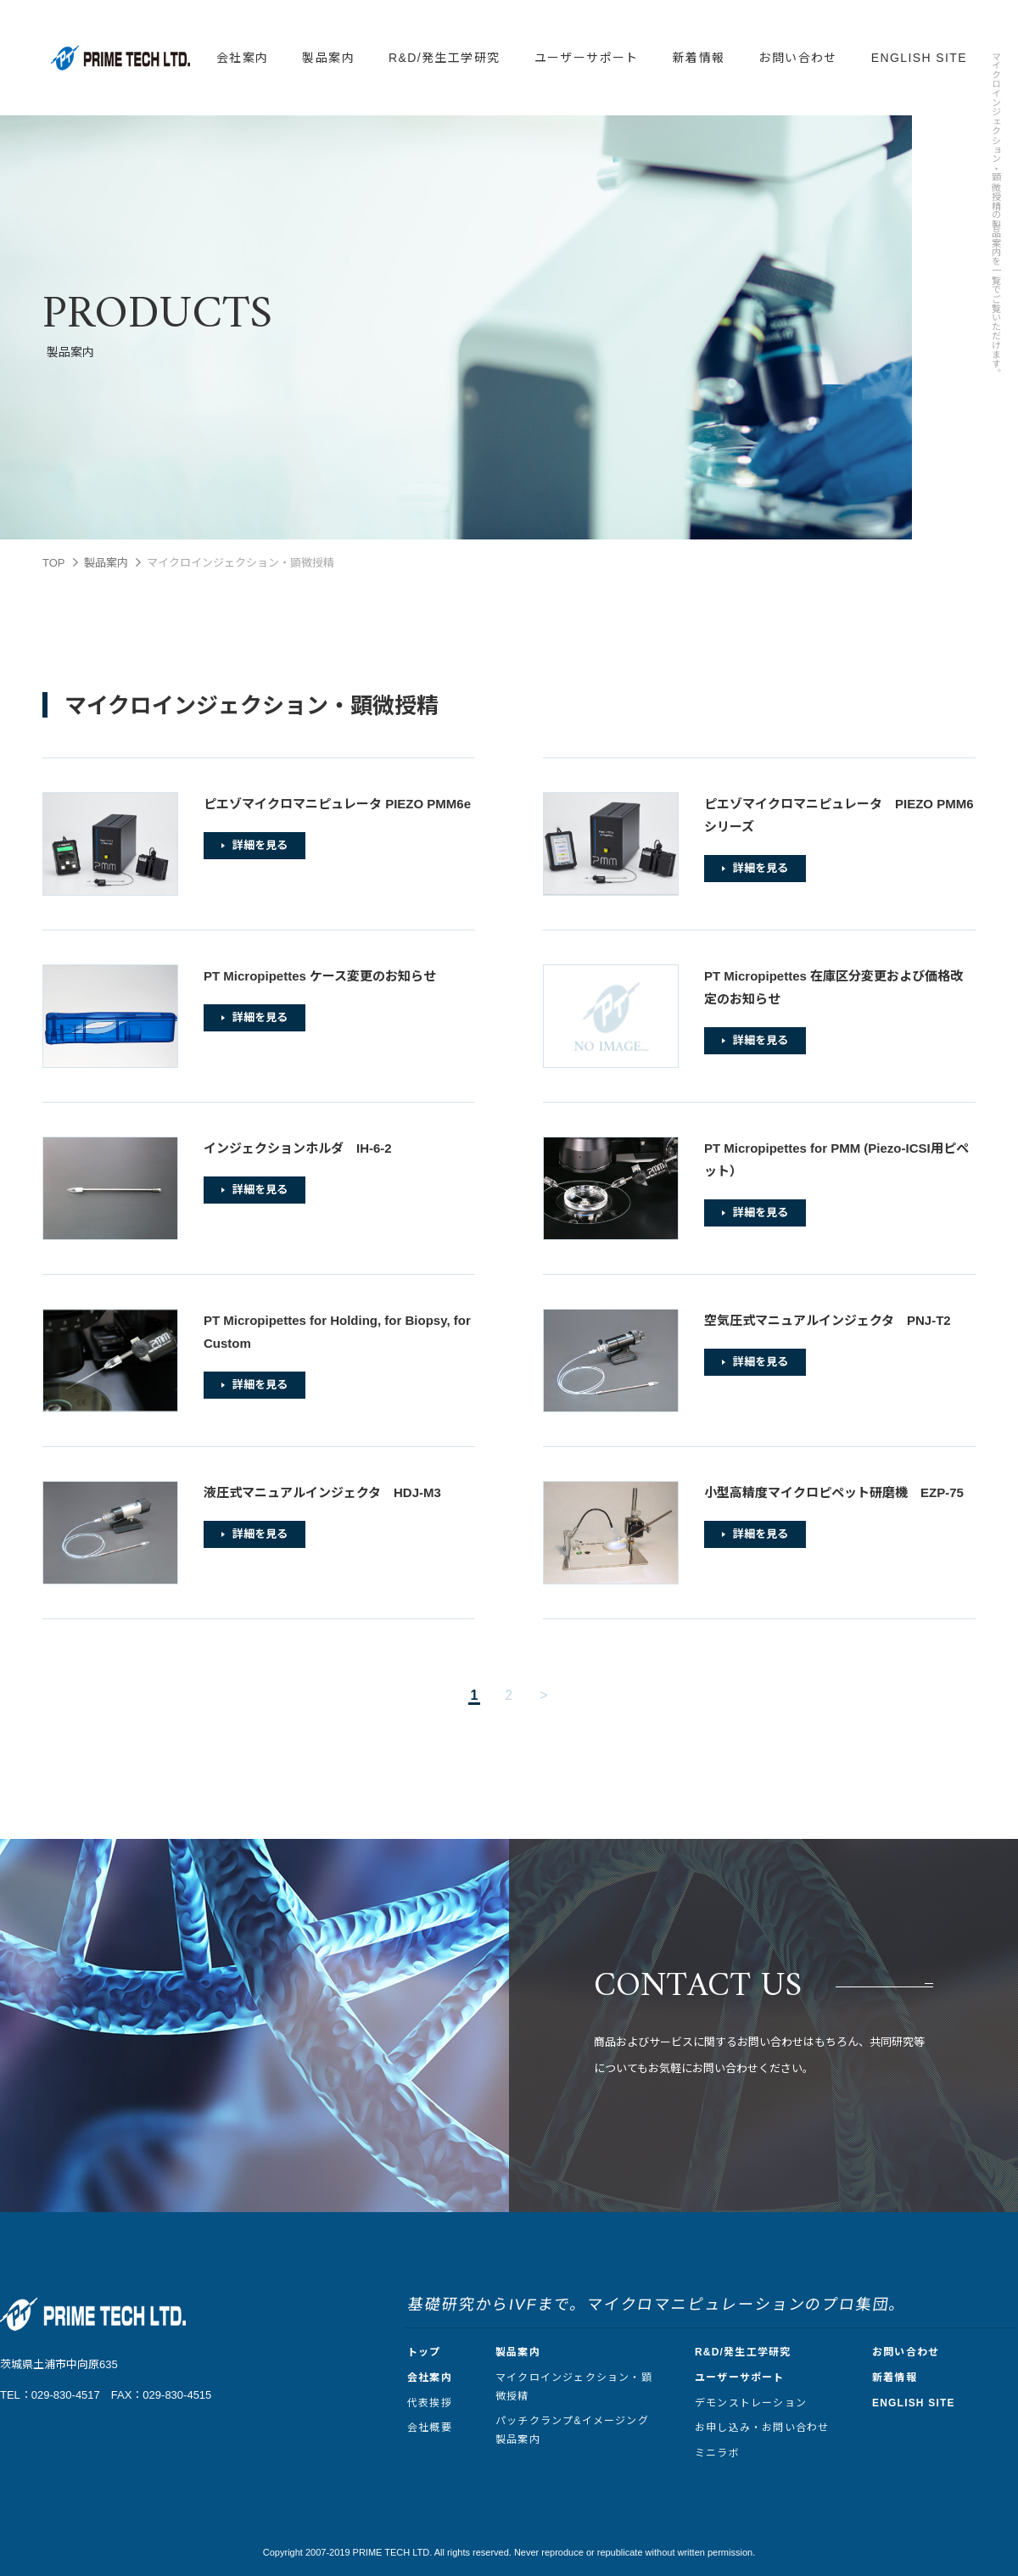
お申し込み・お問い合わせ (762, 2428)
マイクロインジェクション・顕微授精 (573, 2387)
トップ (424, 2352)
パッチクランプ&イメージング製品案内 (572, 2430)
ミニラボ (717, 2453)
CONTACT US (698, 1986)
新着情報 (699, 57)
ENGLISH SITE (919, 57)
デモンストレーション (751, 2403)
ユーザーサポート (586, 57)
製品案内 (328, 57)
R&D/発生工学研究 (444, 57)
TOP (53, 562)
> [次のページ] (543, 1695)
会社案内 (242, 57)
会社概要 (429, 2428)
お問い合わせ (797, 57)
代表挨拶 (429, 2403)
